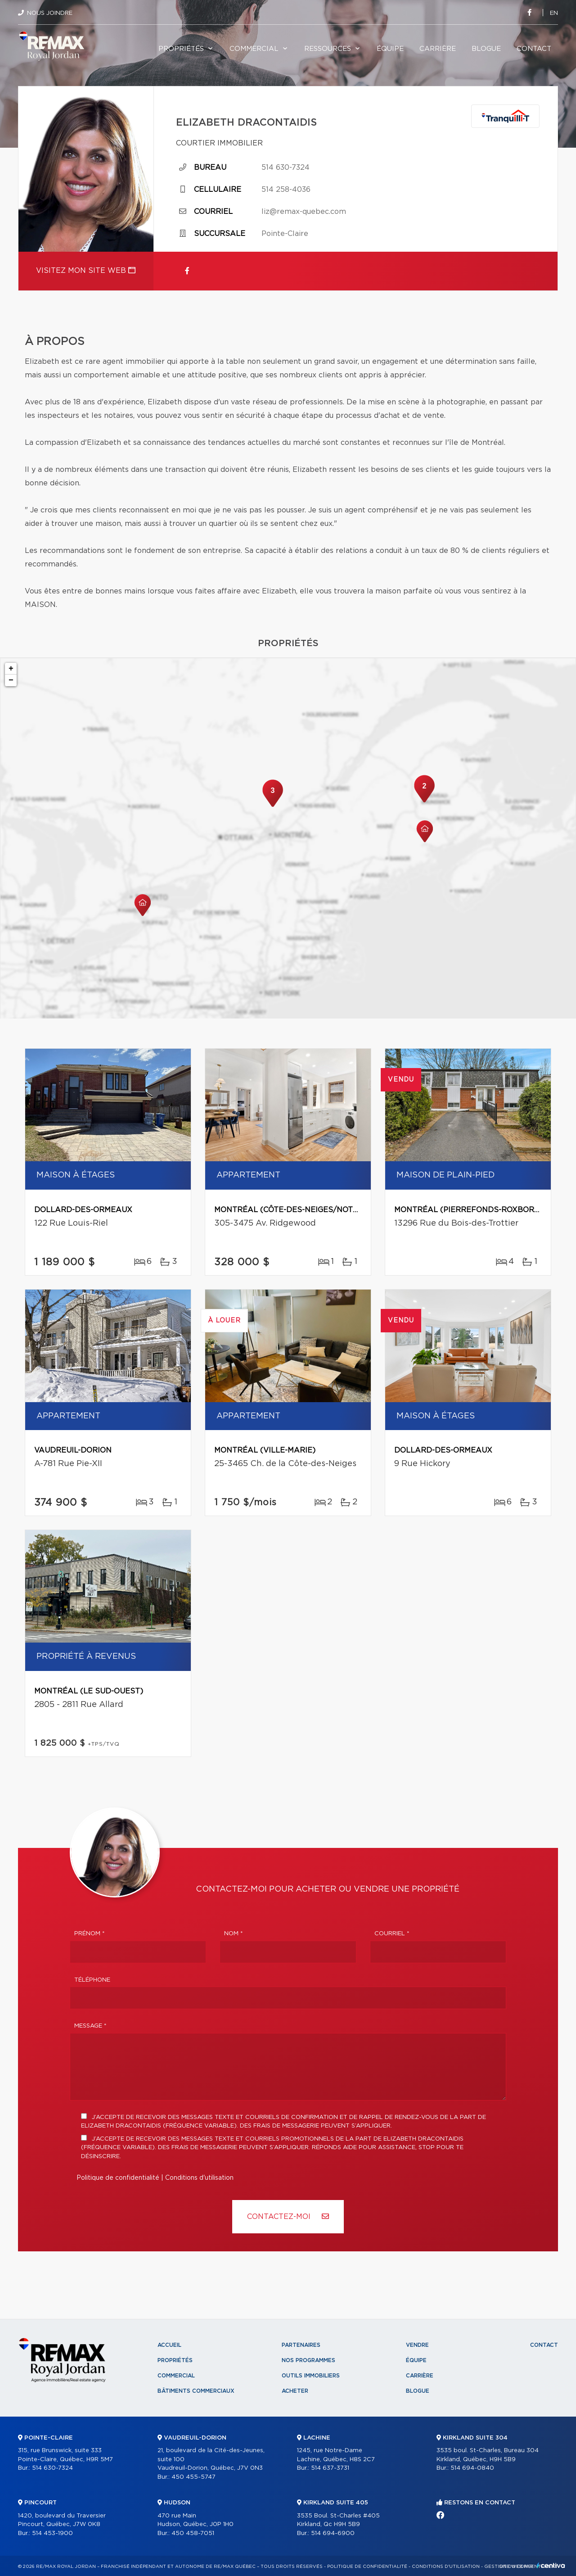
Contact (534, 48)
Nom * (233, 1934)
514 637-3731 (330, 2468)
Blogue (486, 48)
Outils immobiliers (311, 2375)
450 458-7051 (192, 2533)
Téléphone (92, 1980)
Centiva (550, 2565)
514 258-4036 (285, 189)
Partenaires (301, 2345)
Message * (90, 2026)
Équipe (390, 48)
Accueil (169, 2345)
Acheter (295, 2391)
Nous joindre (49, 13)
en (554, 13)
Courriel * (392, 1934)
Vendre (417, 2345)
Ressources (327, 48)
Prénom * (89, 1934)
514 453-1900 (52, 2533)
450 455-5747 (193, 2477)
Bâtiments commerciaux (196, 2391)
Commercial (254, 48)
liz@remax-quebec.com (303, 211)
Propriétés (181, 48)
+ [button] (11, 668)
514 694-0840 (472, 2468)
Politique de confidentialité (117, 2178)
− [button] (11, 680)
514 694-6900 (333, 2533)
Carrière (437, 48)
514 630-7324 (285, 167)
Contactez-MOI (288, 2216)
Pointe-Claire (284, 233)
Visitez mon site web (85, 270)
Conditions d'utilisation (199, 2178)
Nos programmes (308, 2360)
